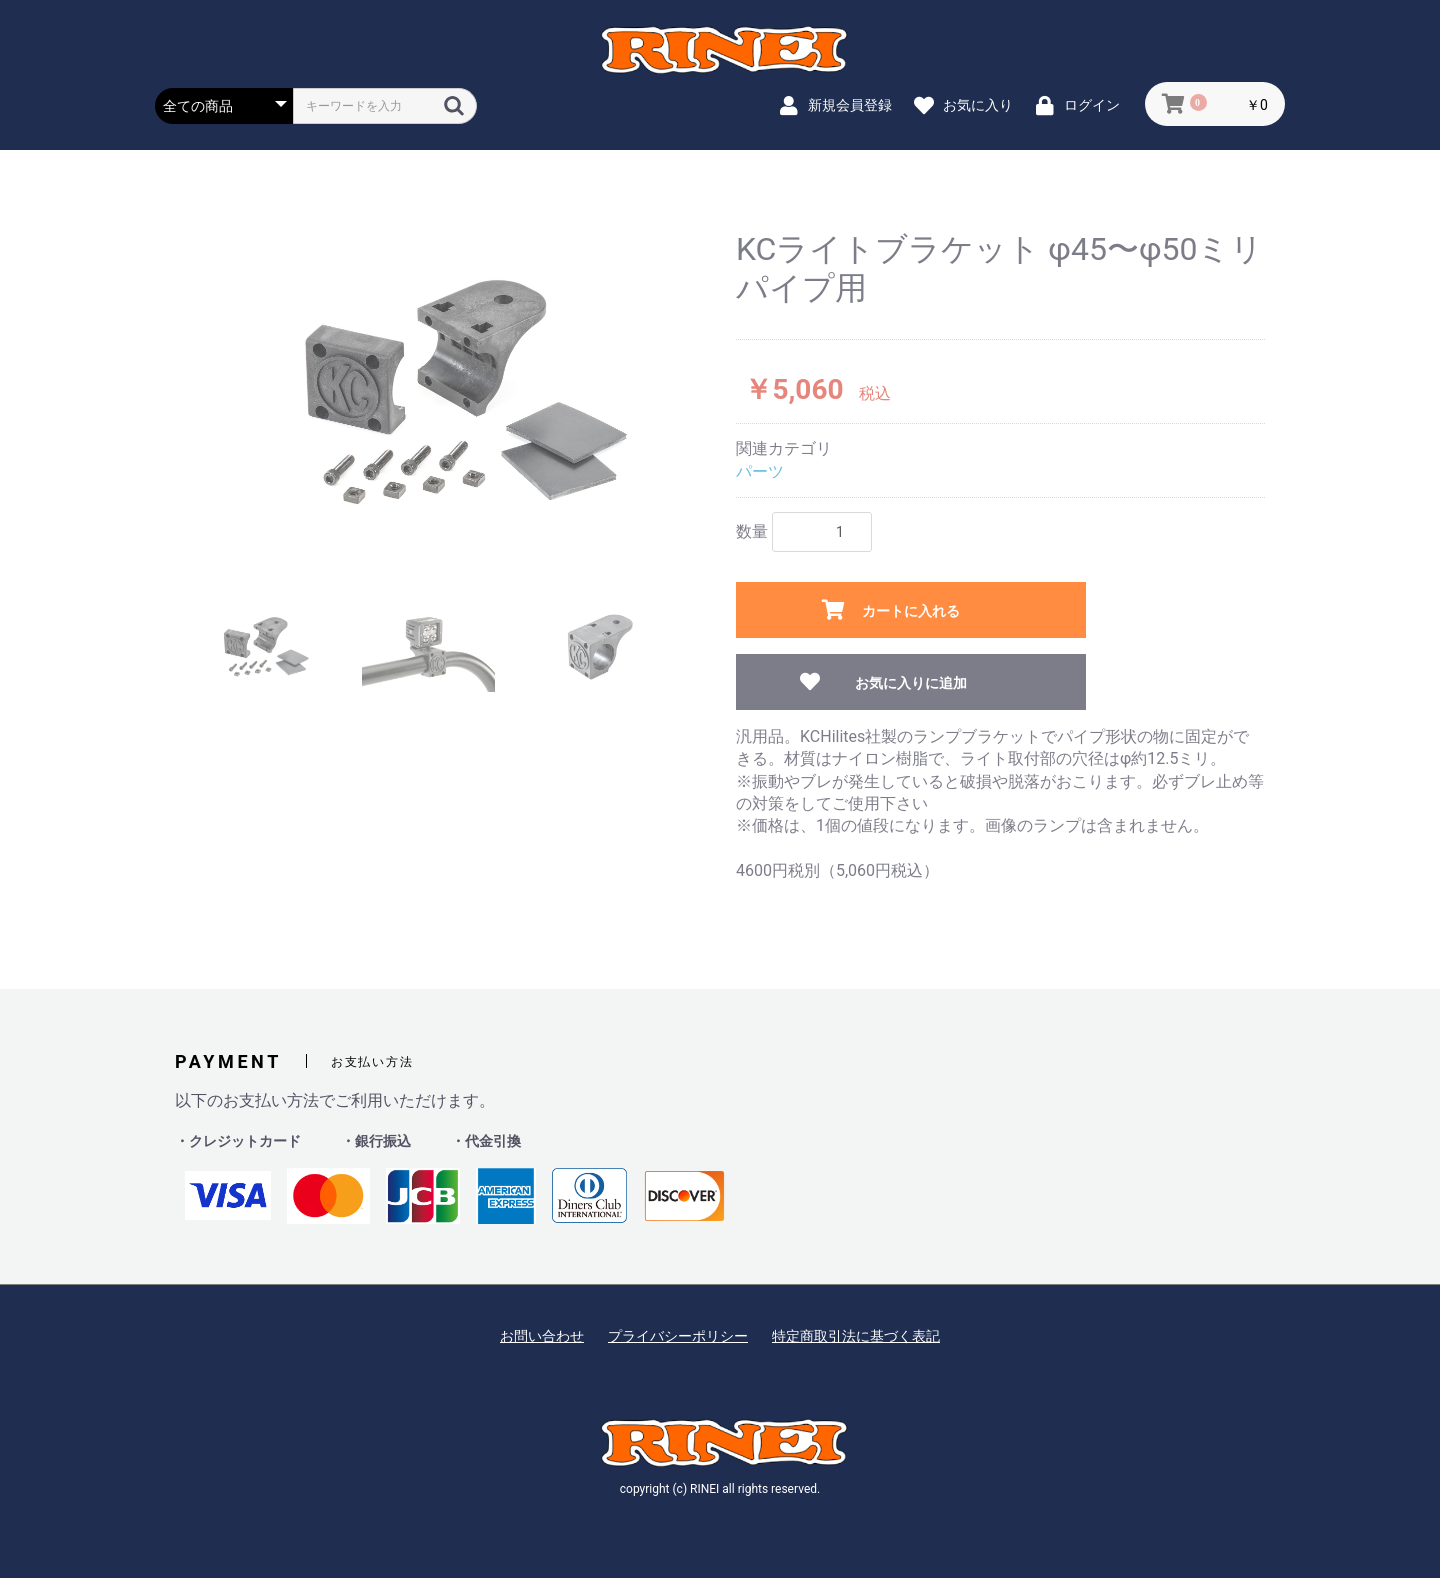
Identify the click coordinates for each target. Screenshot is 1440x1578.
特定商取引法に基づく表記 (856, 1336)
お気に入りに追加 (911, 683)
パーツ (760, 471)
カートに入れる (911, 611)
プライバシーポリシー (678, 1336)
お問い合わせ (542, 1336)
